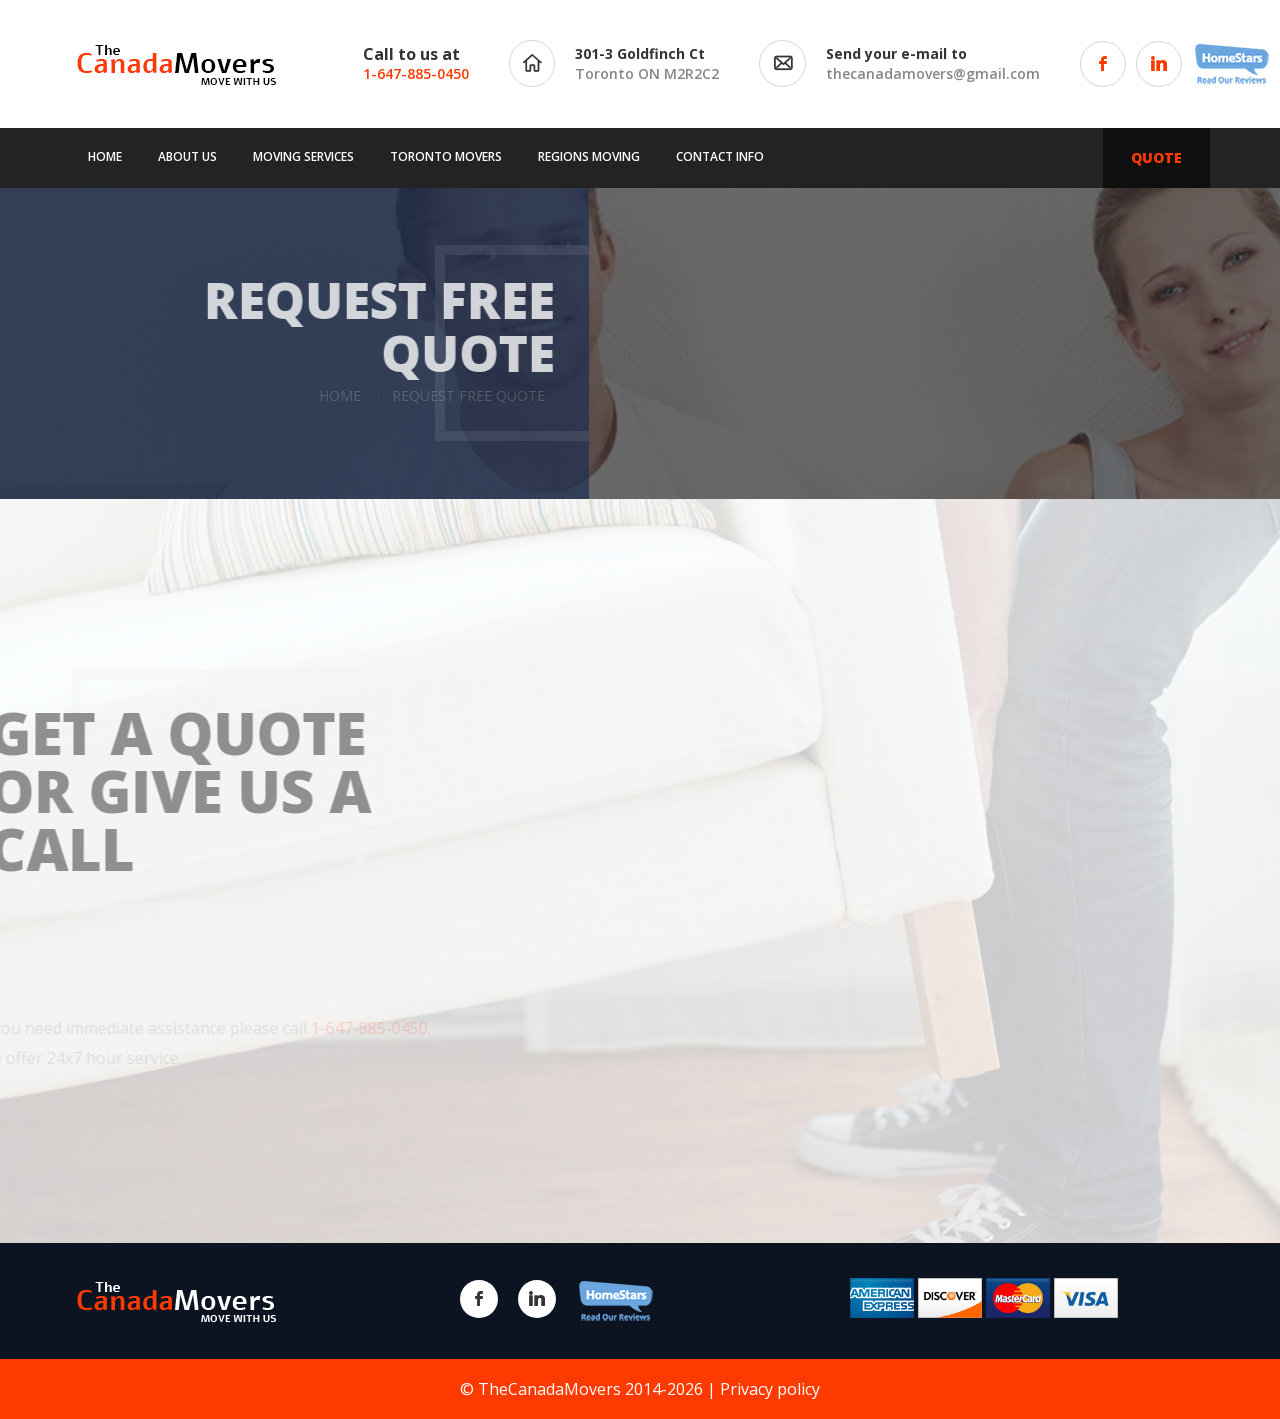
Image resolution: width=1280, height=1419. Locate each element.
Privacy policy (770, 1389)
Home (105, 156)
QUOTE (1156, 157)
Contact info (720, 156)
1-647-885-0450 (416, 73)
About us (187, 156)
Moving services (303, 156)
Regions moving (589, 156)
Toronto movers (446, 156)
